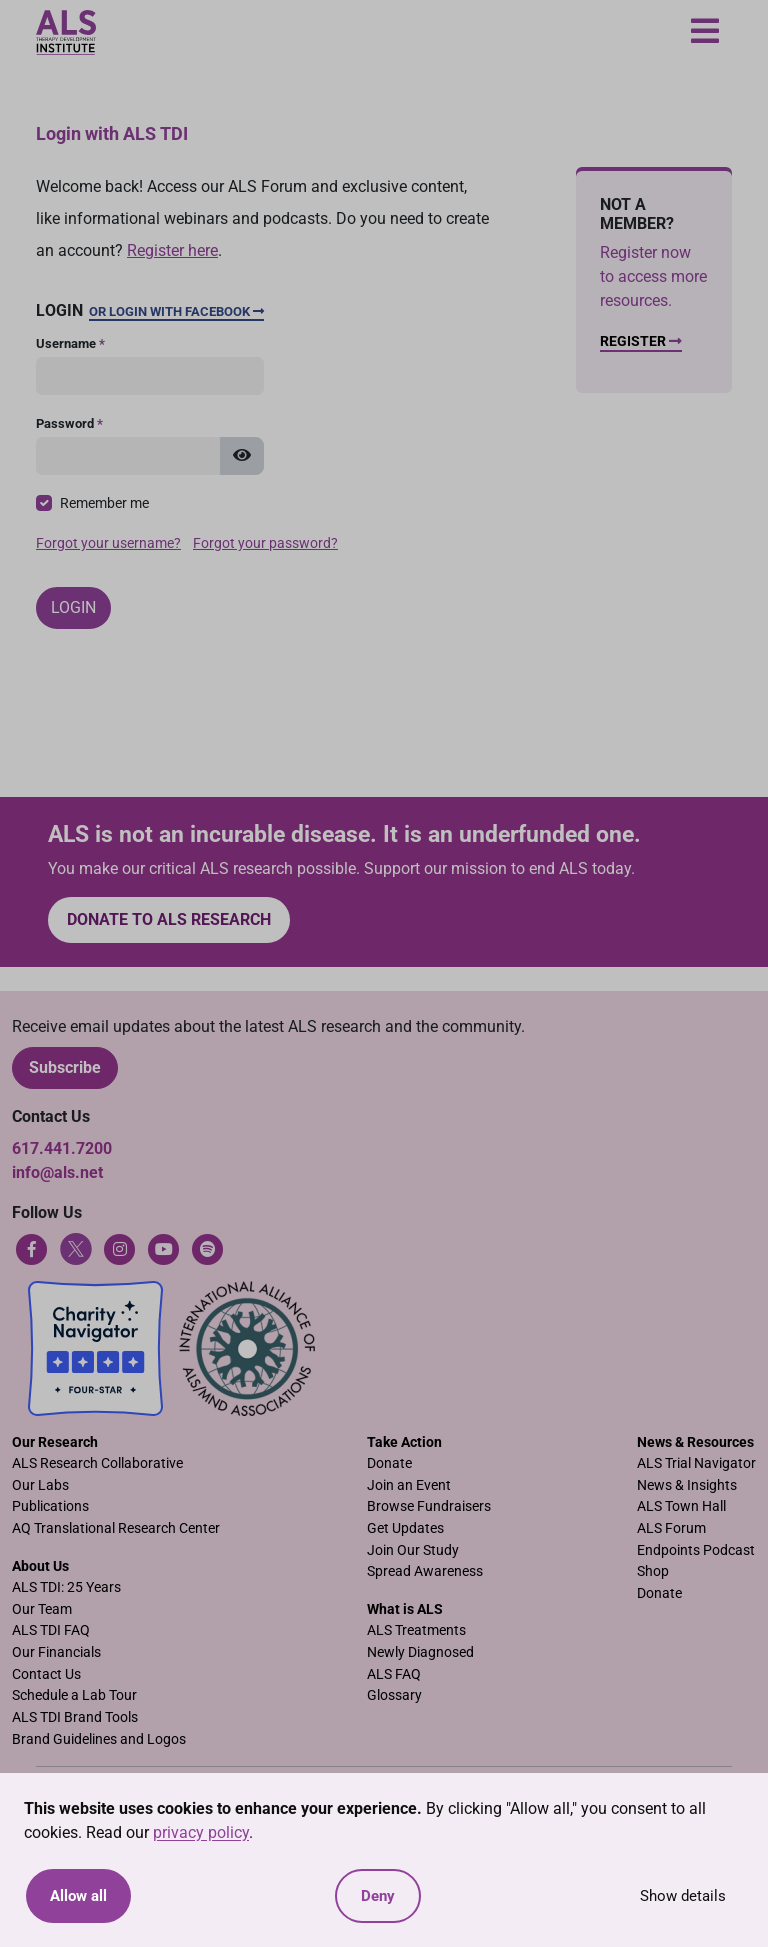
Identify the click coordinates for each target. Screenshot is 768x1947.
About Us (40, 1566)
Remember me (104, 503)
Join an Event (409, 1485)
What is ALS (405, 1609)
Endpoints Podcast (696, 1550)
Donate (389, 1463)
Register (641, 341)
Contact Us (46, 1674)
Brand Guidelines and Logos (99, 1739)
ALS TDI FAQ (51, 1630)
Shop (653, 1571)
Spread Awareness (425, 1571)
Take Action (404, 1442)
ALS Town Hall (681, 1506)
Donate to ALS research (169, 919)
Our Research (55, 1442)
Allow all (78, 1896)
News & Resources (695, 1442)
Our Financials (56, 1652)
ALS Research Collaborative (97, 1463)
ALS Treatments (416, 1630)
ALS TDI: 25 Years (66, 1587)
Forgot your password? (265, 543)
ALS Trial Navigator (696, 1463)
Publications (50, 1506)
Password (69, 423)
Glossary (394, 1695)
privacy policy (201, 1832)
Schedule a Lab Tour (74, 1695)
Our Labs (40, 1485)
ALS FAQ (394, 1674)
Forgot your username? (108, 543)
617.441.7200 (62, 1148)
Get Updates (405, 1528)
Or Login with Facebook (176, 311)
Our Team (42, 1609)
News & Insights (687, 1485)
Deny (378, 1896)
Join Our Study (413, 1550)
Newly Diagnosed (420, 1652)
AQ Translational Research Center (116, 1528)
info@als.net (57, 1172)
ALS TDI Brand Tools (75, 1717)
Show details (683, 1896)
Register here (172, 250)
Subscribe (65, 1067)
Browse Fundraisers (429, 1506)
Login (73, 607)
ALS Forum (671, 1528)
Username (70, 343)
